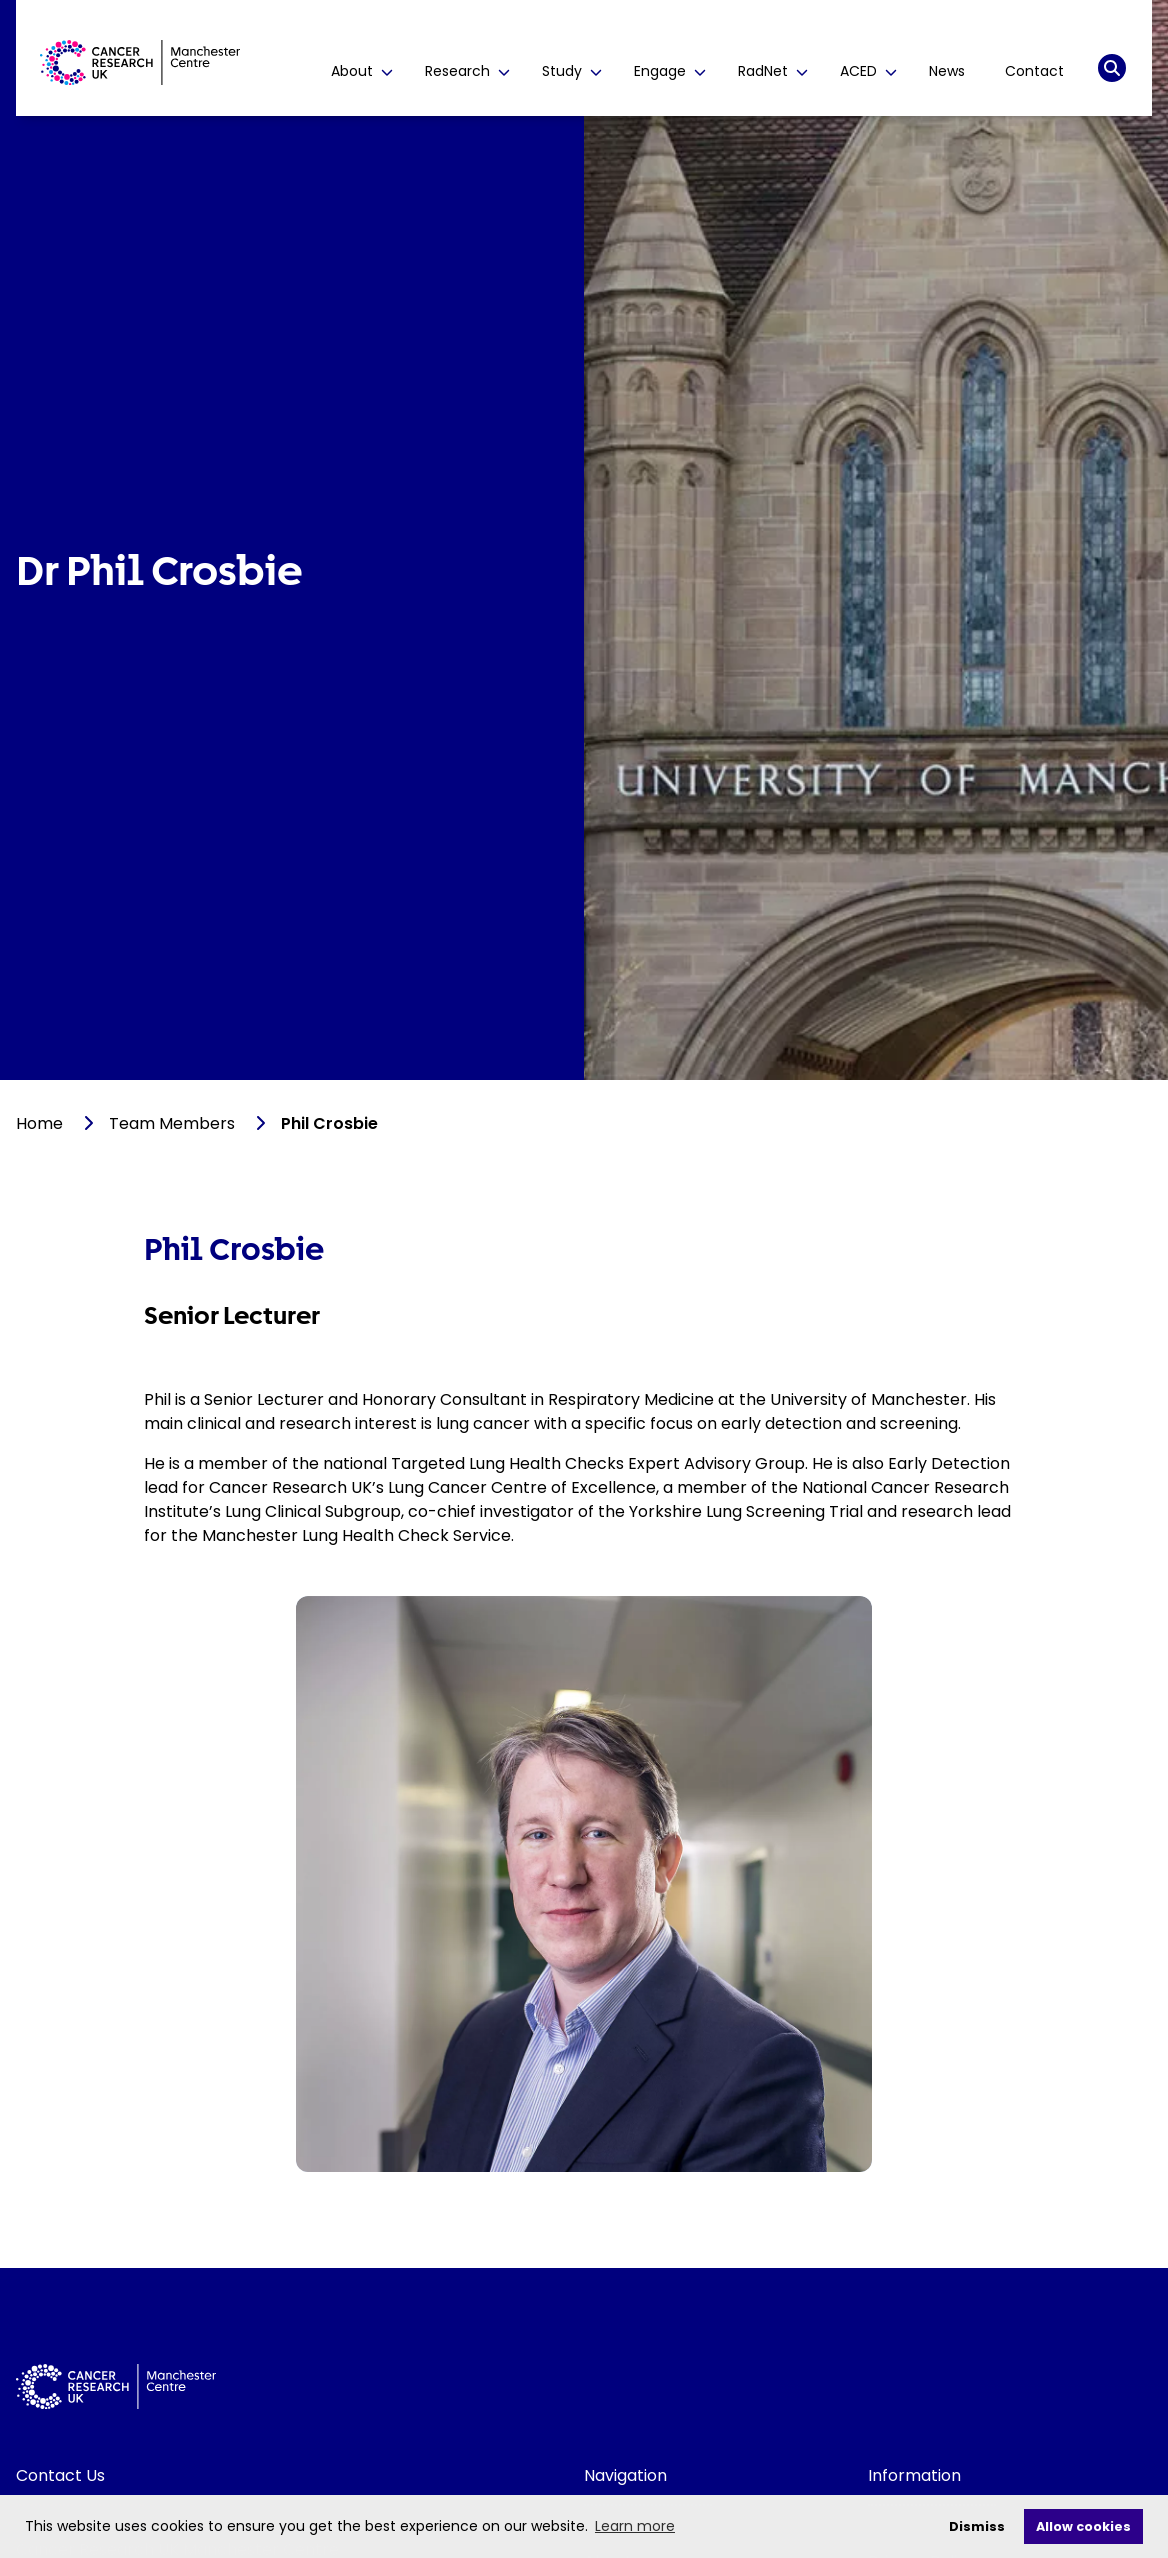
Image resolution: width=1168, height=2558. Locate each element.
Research (467, 71)
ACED (868, 71)
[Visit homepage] (140, 62)
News (947, 71)
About (362, 71)
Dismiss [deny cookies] (977, 2526)
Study (572, 71)
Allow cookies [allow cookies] (1083, 2526)
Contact (1034, 71)
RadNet (773, 71)
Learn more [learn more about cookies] (635, 2526)
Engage (670, 71)
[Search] (1112, 68)
